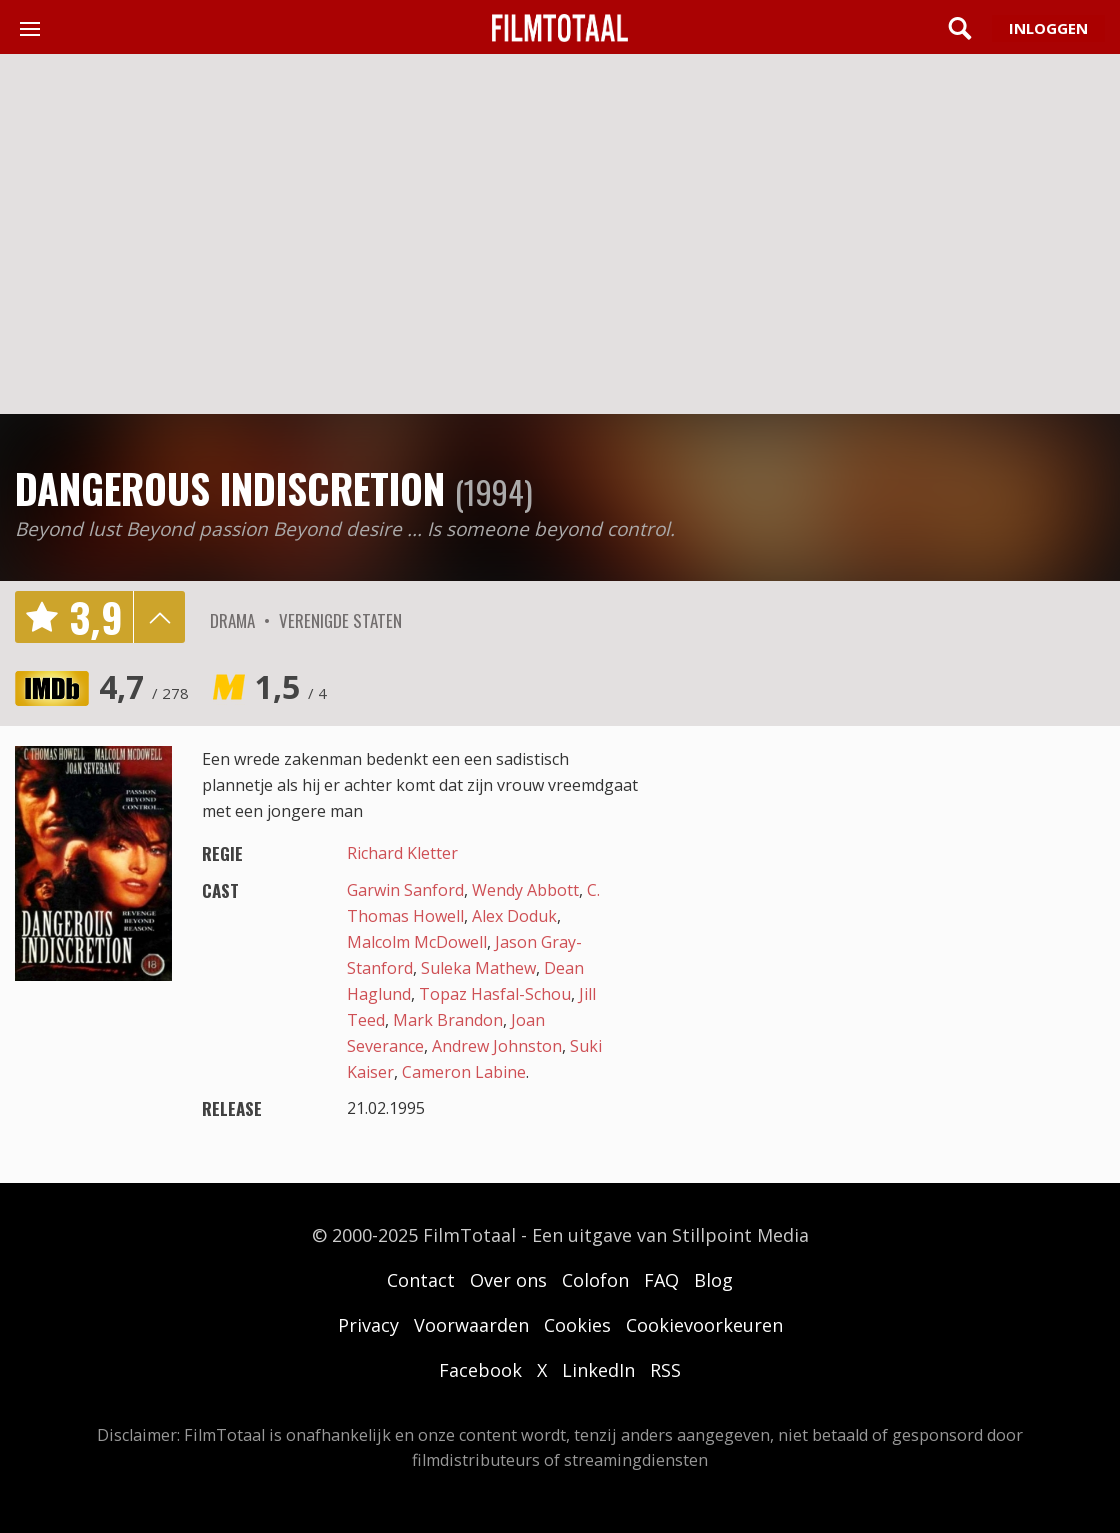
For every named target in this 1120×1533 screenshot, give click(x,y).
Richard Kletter (402, 853)
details (159, 617)
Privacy (368, 1325)
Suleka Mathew (478, 968)
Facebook (480, 1370)
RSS (665, 1370)
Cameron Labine (464, 1072)
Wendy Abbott (525, 890)
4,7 (144, 686)
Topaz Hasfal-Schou (495, 994)
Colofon (595, 1280)
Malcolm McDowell (417, 942)
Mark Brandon (448, 1020)
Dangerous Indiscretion (230, 488)
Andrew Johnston (497, 1046)
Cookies (577, 1325)
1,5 (291, 686)
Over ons (508, 1280)
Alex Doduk (514, 916)
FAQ (661, 1280)
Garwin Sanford (405, 890)
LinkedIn (598, 1370)
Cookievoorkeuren (704, 1325)
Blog (713, 1280)
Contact (421, 1280)
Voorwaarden (471, 1325)
